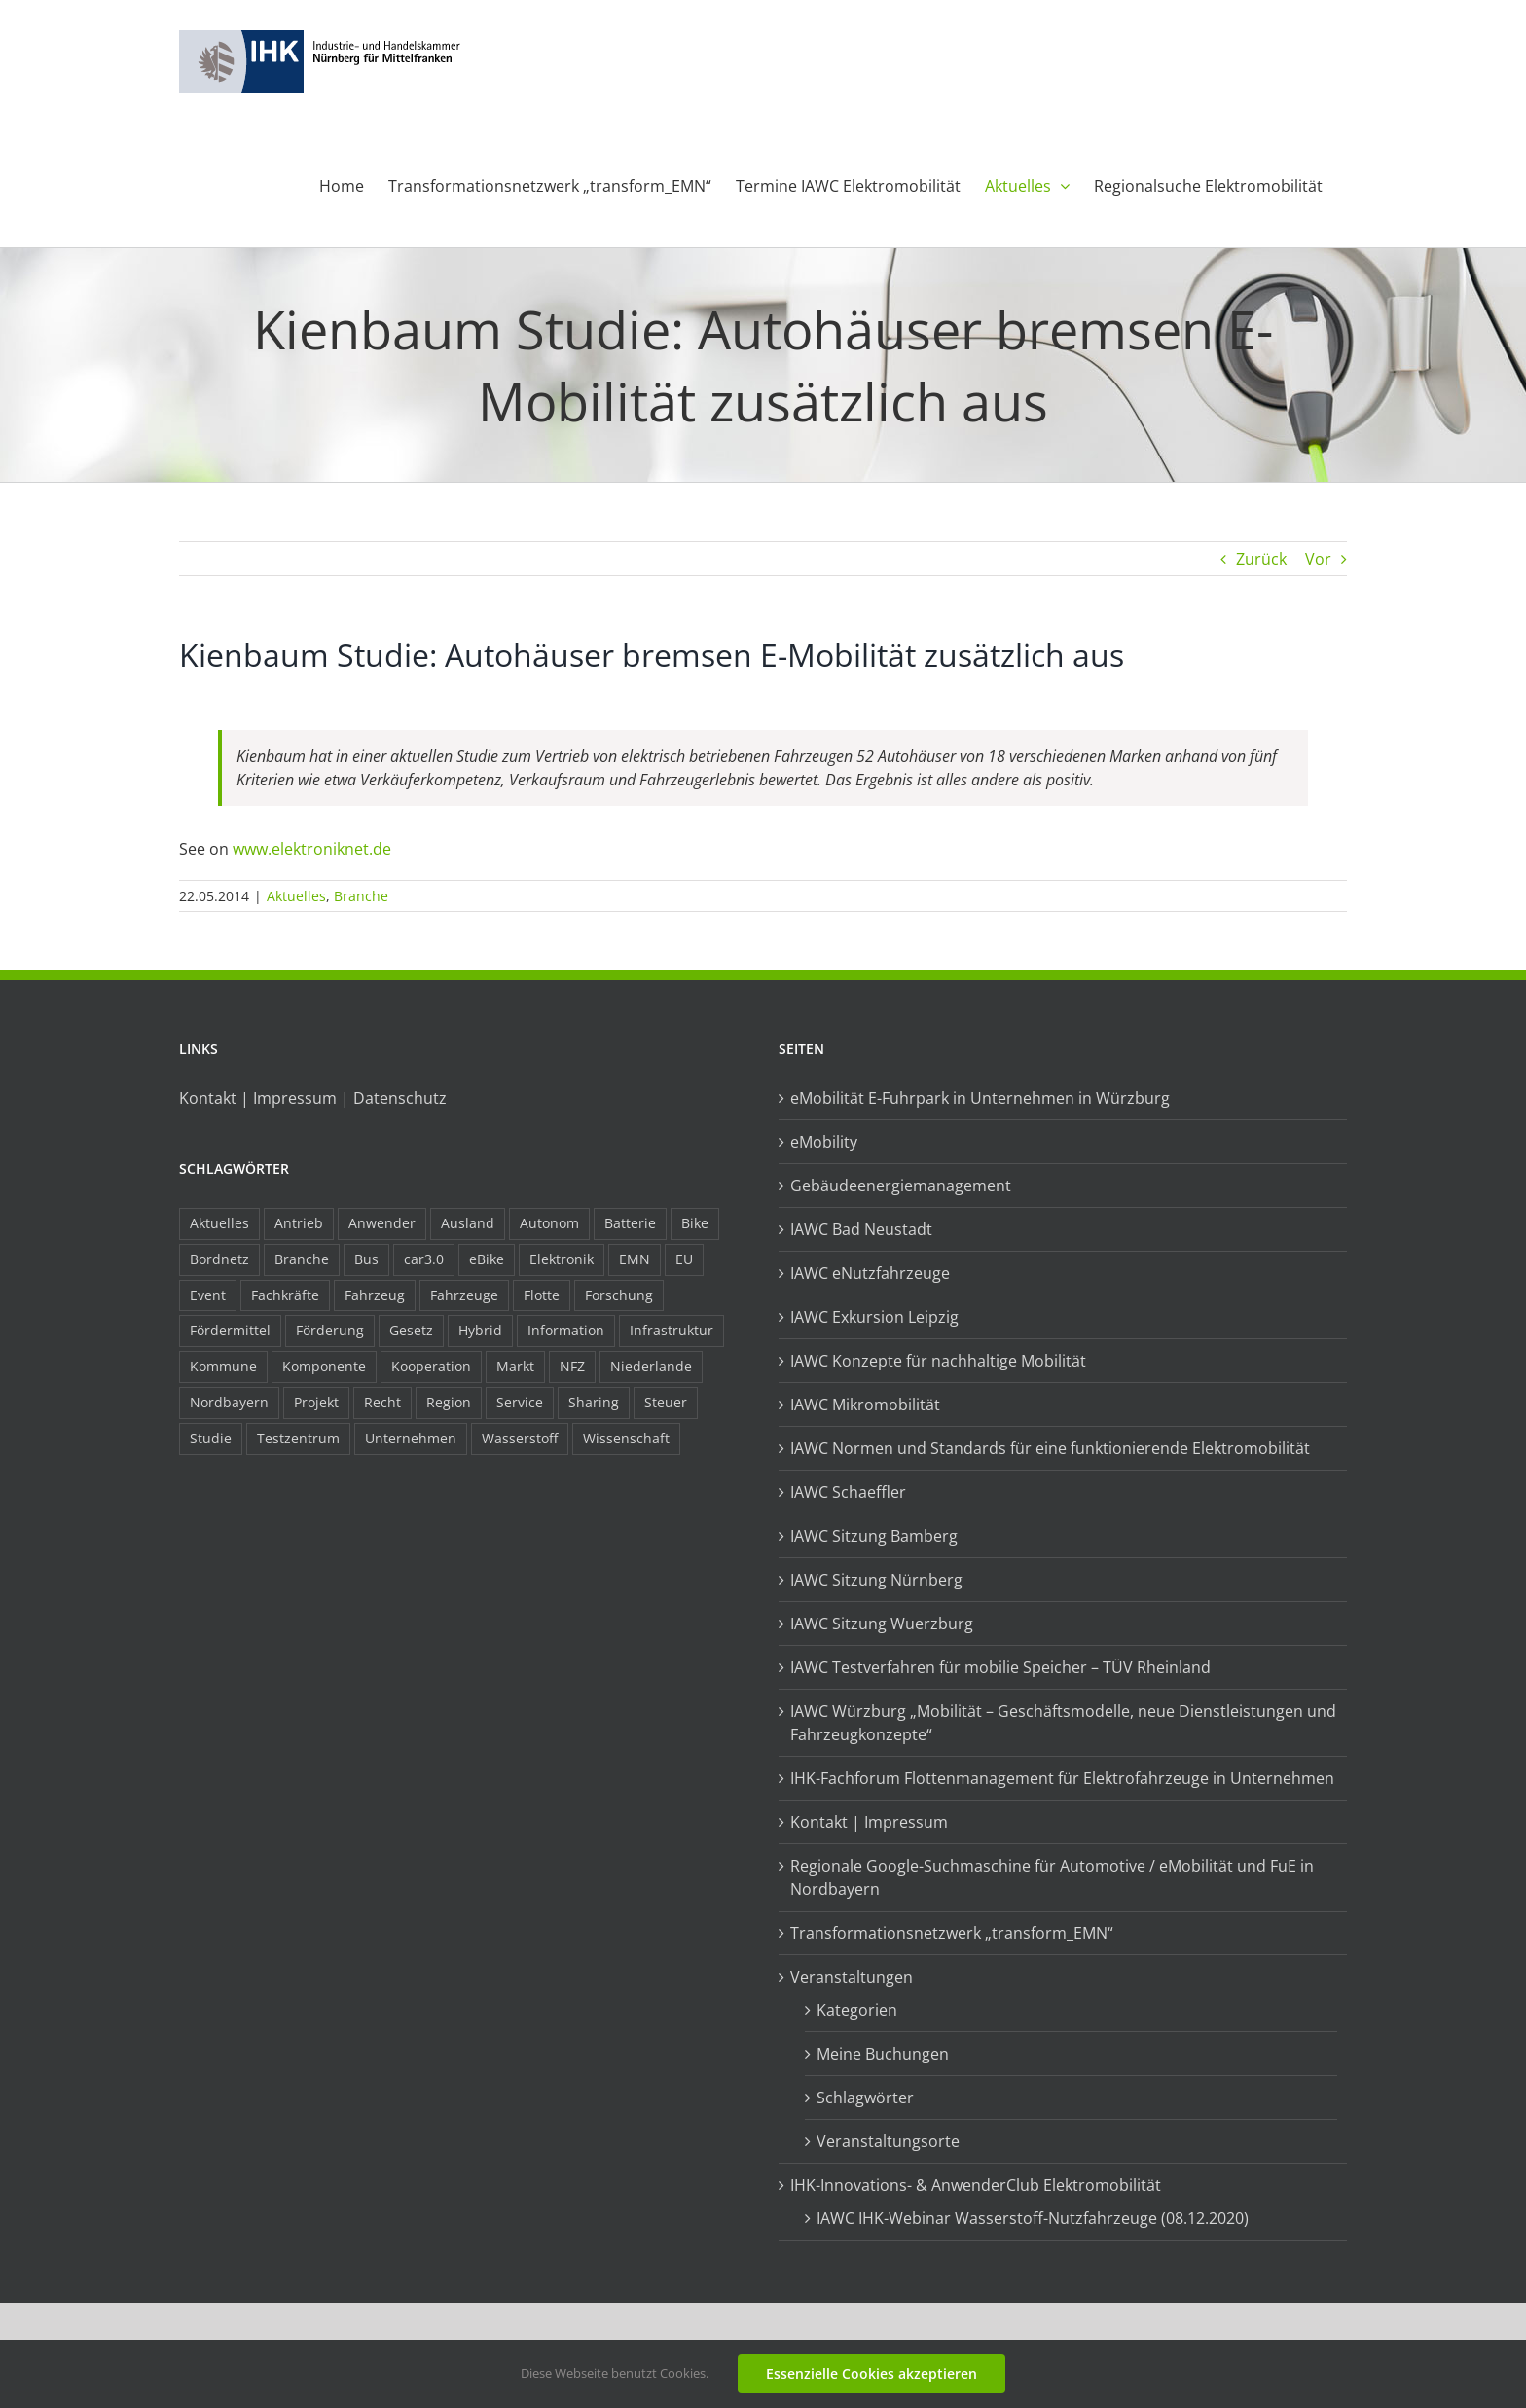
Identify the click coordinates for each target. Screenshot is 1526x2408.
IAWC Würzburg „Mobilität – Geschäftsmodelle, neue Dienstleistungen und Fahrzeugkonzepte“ (1063, 1722)
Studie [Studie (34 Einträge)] (211, 1438)
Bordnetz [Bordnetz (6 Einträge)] (219, 1259)
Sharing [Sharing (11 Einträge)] (593, 1402)
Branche (361, 896)
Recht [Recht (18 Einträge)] (382, 1402)
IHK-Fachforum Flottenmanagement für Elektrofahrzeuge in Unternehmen (1062, 1778)
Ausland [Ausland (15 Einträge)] (467, 1223)
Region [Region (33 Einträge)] (448, 1402)
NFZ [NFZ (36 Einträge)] (572, 1366)
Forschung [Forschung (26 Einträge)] (619, 1295)
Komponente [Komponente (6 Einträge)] (324, 1366)
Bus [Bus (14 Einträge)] (366, 1259)
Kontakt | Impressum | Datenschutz (313, 1098)
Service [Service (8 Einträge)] (519, 1402)
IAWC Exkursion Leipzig (874, 1317)
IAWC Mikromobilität (865, 1404)
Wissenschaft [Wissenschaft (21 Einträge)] (626, 1438)
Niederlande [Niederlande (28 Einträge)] (651, 1366)
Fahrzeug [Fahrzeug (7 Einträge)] (375, 1295)
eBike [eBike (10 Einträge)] (486, 1259)
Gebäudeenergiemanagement (900, 1185)
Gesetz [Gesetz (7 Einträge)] (411, 1330)
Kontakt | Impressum (869, 1822)
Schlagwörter (865, 2097)
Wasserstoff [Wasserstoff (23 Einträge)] (520, 1438)
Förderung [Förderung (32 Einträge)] (330, 1330)
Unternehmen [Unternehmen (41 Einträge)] (410, 1438)
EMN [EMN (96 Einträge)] (634, 1259)
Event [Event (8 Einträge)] (208, 1295)
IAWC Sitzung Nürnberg (876, 1579)
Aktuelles (296, 896)
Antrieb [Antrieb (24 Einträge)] (298, 1223)
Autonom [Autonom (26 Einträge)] (549, 1223)
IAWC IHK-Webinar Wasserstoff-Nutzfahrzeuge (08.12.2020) (1033, 2218)
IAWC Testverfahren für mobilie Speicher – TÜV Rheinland (1000, 1667)
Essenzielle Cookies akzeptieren (871, 2373)
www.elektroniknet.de (312, 848)
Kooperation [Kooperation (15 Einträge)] (431, 1366)
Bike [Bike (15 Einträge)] (694, 1223)
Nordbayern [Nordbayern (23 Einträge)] (229, 1402)
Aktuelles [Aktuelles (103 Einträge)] (219, 1223)
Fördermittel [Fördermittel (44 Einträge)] (230, 1330)
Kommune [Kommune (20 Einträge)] (223, 1366)
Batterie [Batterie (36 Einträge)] (630, 1223)
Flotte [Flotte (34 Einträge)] (542, 1295)
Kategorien (857, 2010)
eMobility (823, 1141)
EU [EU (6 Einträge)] (684, 1259)
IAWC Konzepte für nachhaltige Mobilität (938, 1360)
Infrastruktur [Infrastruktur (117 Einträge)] (671, 1330)
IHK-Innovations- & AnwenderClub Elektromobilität (975, 2185)
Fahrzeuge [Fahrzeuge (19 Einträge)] (464, 1295)
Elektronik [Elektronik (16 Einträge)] (561, 1259)
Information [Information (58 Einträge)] (565, 1330)
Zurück (1261, 558)
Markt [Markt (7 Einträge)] (515, 1366)
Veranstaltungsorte (888, 2141)
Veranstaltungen (851, 1977)
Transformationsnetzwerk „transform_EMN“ (951, 1933)
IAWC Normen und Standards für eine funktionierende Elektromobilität (1050, 1448)
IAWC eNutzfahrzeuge (870, 1273)
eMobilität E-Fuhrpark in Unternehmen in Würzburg (980, 1098)
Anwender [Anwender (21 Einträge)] (382, 1223)
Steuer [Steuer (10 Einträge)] (665, 1402)
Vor (1318, 558)
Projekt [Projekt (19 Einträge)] (316, 1402)
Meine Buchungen (883, 2053)
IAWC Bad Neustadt (861, 1229)
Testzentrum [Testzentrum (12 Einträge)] (298, 1438)
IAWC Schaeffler (848, 1492)
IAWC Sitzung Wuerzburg (881, 1623)
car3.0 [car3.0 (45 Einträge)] (424, 1259)
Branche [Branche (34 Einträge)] (301, 1259)
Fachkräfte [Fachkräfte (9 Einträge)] (285, 1295)
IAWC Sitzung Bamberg (874, 1536)
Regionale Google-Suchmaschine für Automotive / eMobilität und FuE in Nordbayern (1052, 1877)
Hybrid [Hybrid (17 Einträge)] (480, 1330)
